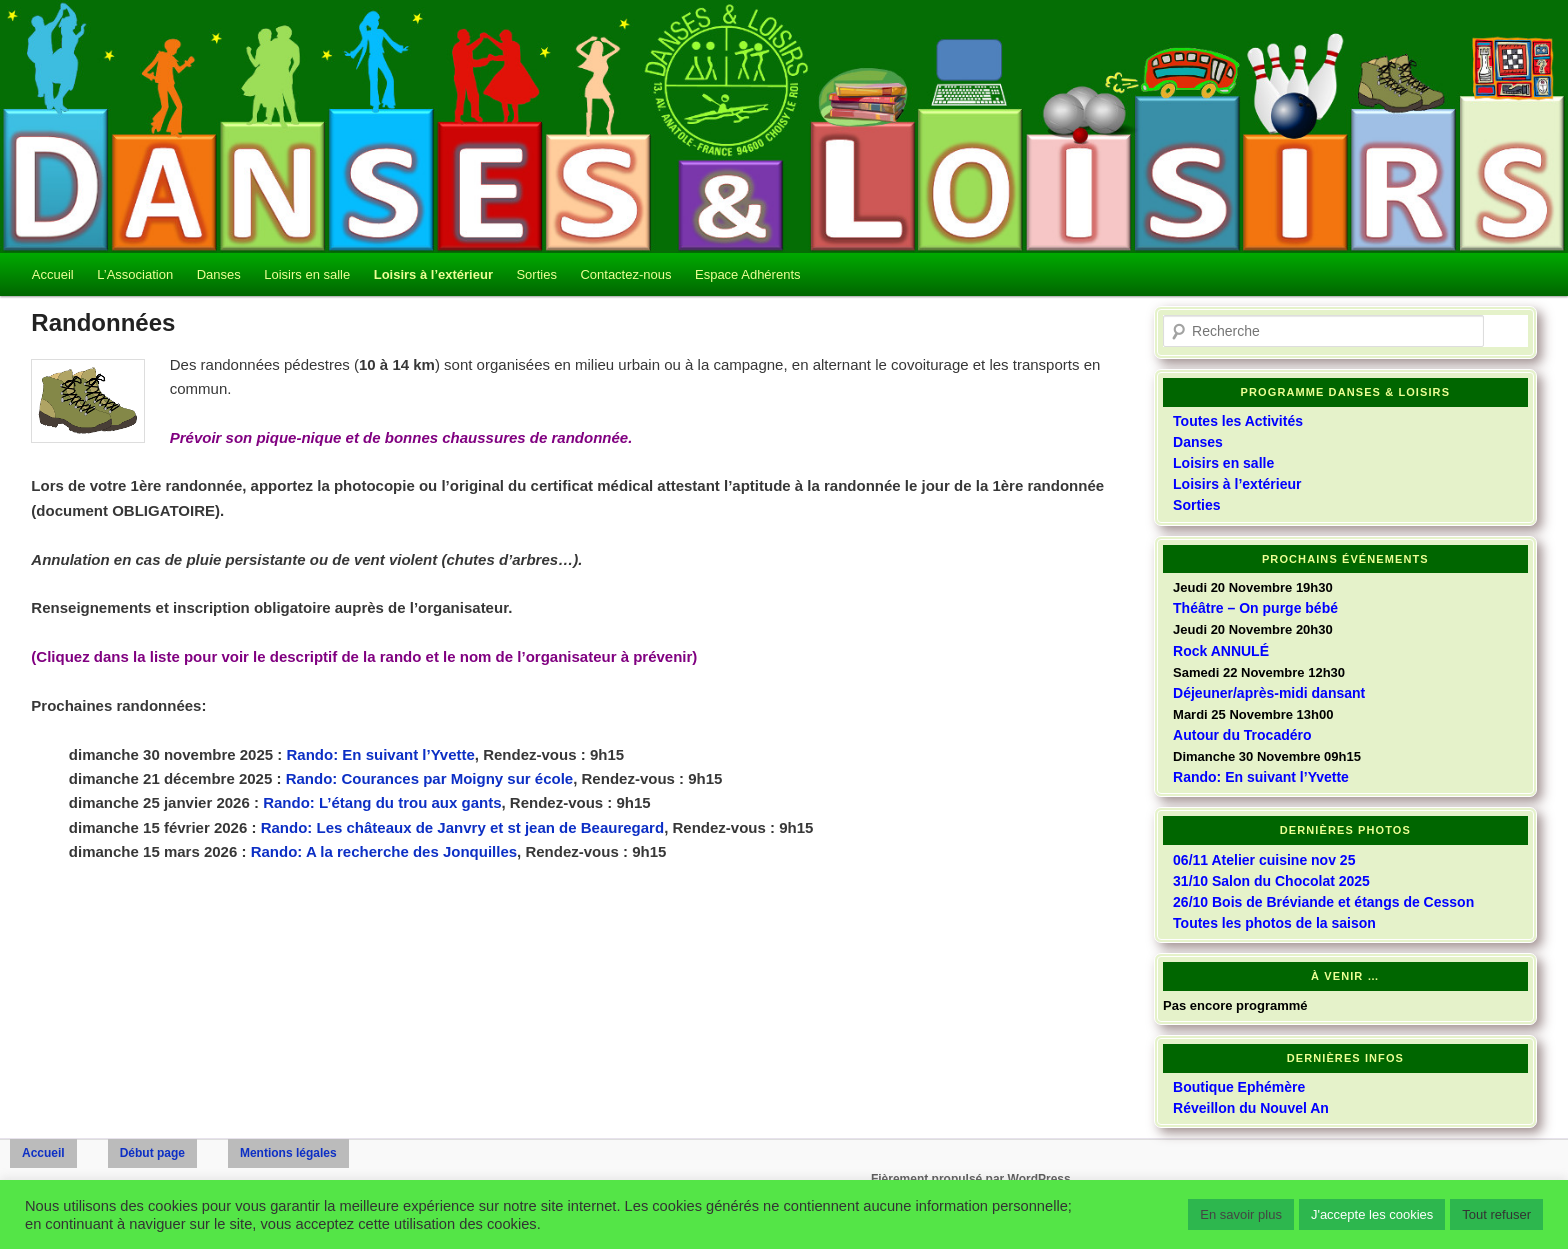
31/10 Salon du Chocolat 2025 (1271, 881)
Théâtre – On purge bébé (1255, 608)
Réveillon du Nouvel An (1251, 1108)
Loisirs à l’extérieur (433, 274)
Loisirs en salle (307, 274)
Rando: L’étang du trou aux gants (382, 802)
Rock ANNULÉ (1221, 651)
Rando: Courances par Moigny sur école (430, 778)
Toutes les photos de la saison (1274, 923)
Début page (152, 1153)
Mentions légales (288, 1153)
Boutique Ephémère (1239, 1087)
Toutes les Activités (1238, 421)
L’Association (135, 274)
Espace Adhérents (748, 274)
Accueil (53, 274)
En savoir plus (1241, 1214)
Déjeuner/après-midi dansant (1269, 693)
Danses (219, 274)
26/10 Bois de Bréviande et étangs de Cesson (1323, 902)
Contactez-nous (625, 274)
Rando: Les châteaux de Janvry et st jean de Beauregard (462, 827)
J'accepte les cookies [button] (1372, 1214)
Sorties (536, 274)
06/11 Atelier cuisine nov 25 (1264, 860)
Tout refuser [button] (1496, 1214)
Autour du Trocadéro (1242, 735)
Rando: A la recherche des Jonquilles (384, 851)
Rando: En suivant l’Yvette (380, 754)
